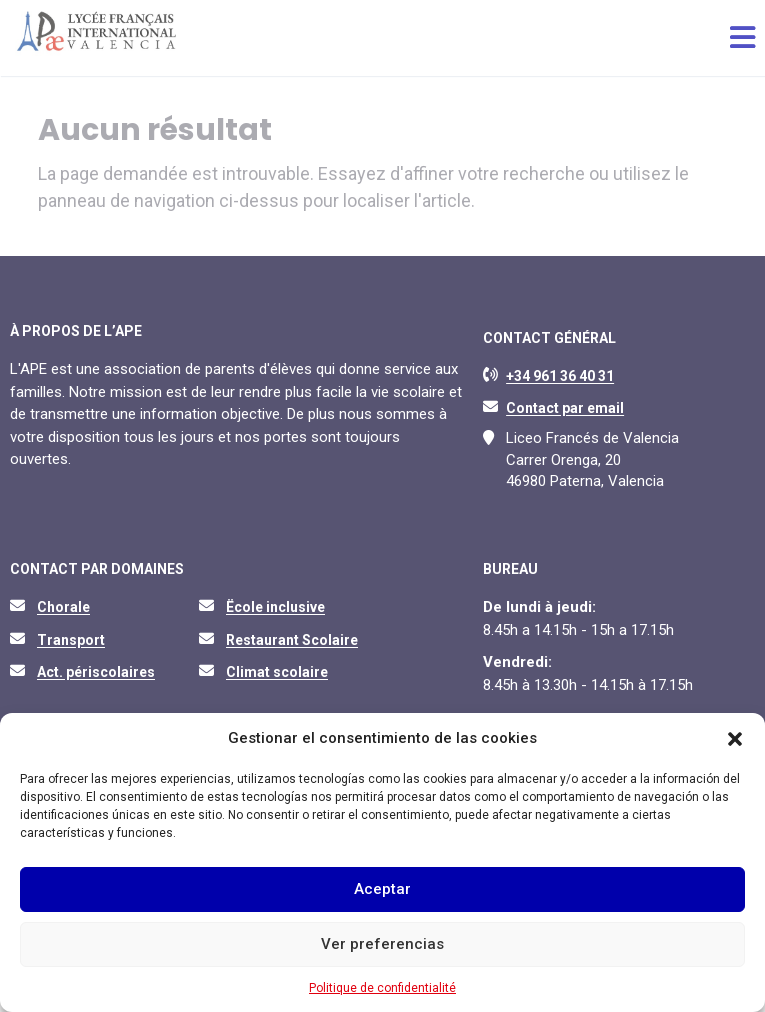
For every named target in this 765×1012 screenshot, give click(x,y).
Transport (71, 640)
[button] (735, 739)
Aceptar (382, 889)
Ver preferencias (382, 944)
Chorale (63, 607)
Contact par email (565, 408)
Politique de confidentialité (382, 988)
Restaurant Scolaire (292, 640)
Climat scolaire (277, 672)
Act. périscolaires (96, 672)
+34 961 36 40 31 (560, 376)
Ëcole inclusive (275, 607)
